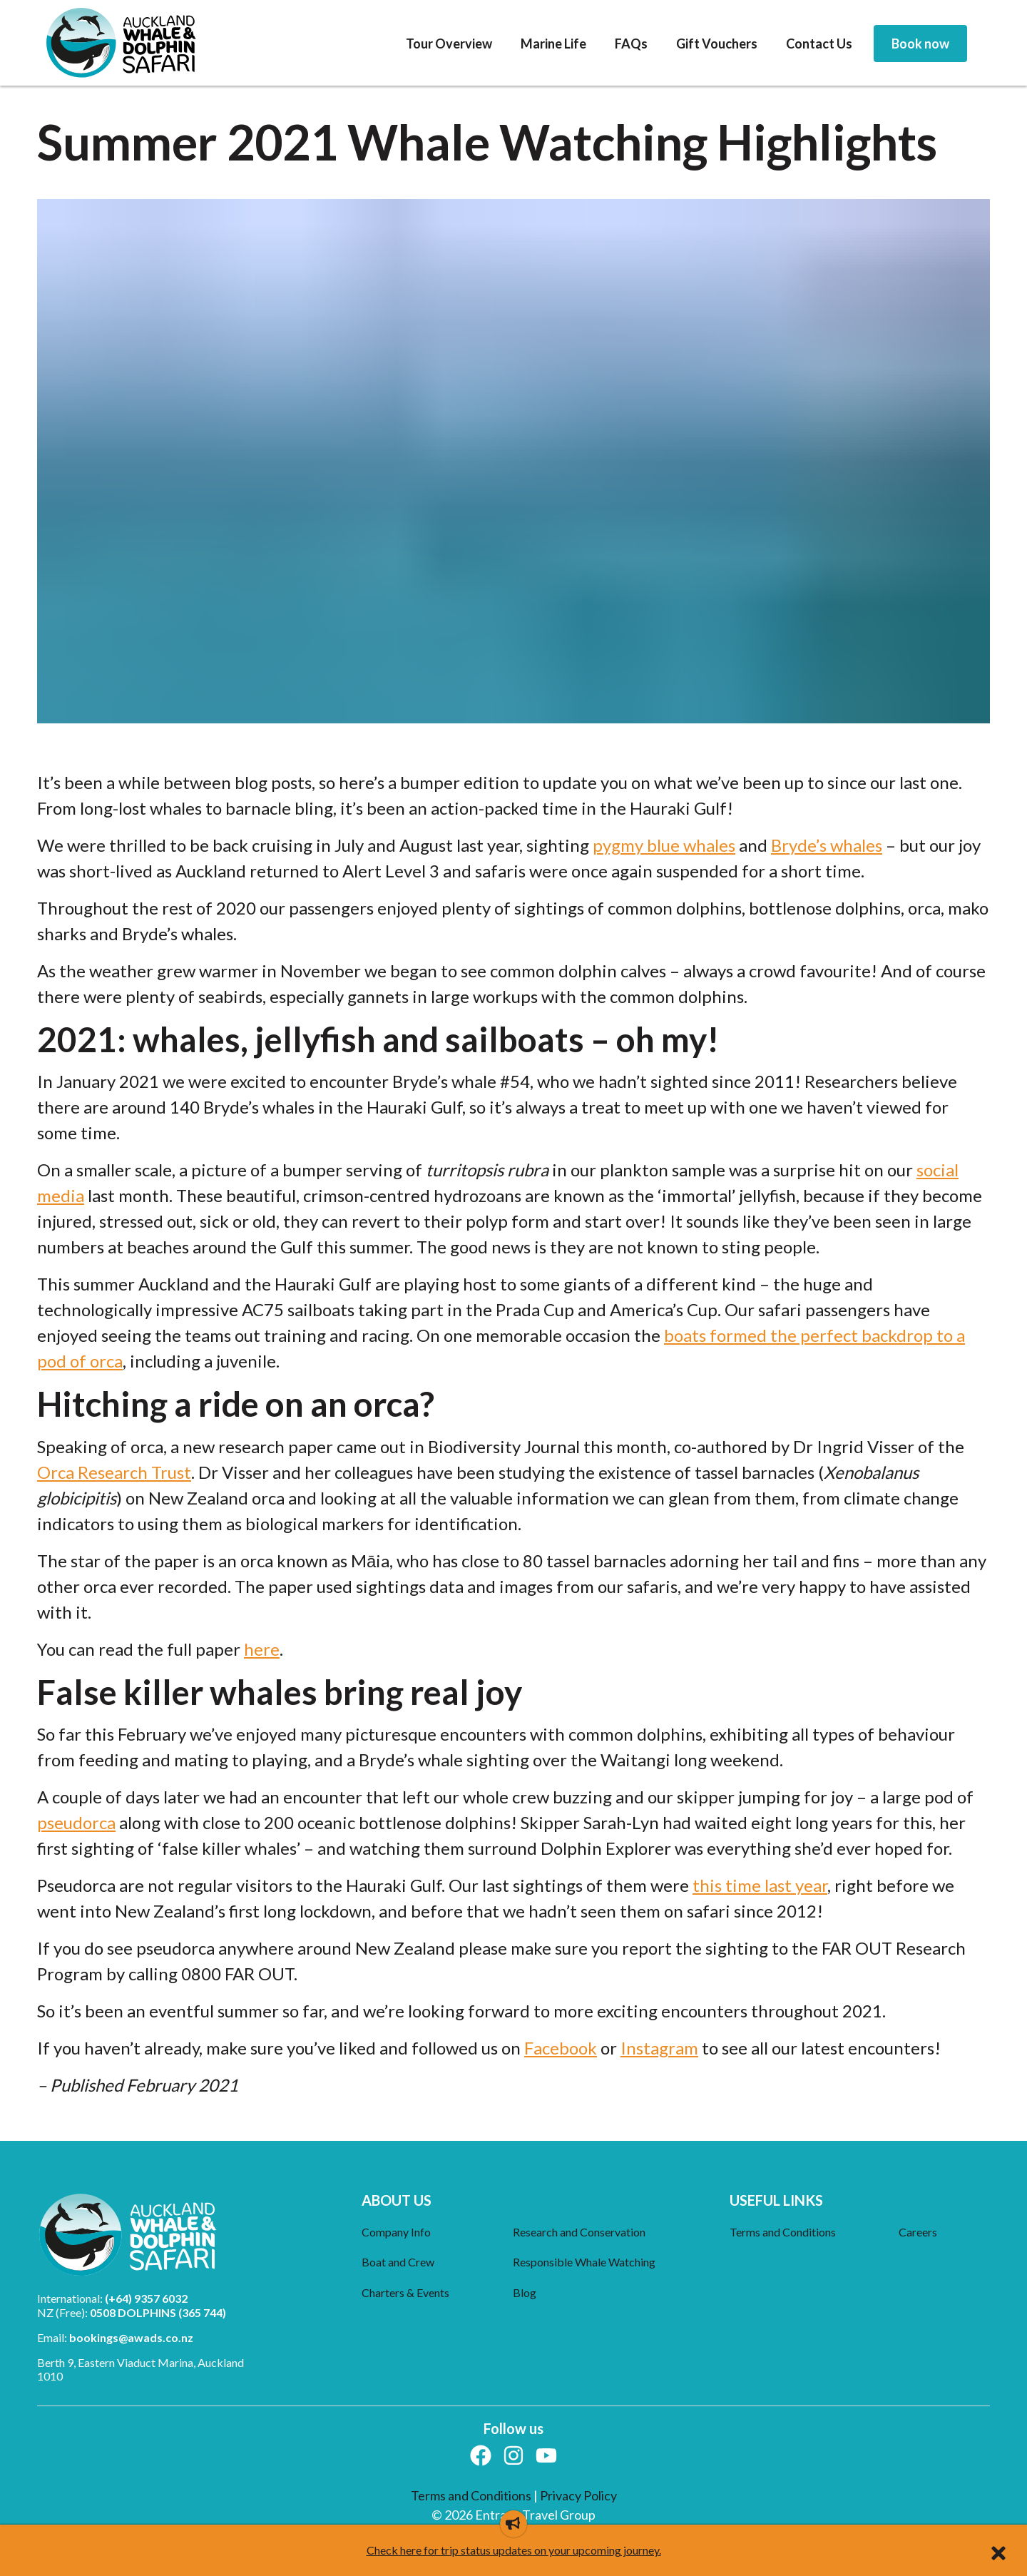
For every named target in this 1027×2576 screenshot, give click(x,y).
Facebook (560, 2047)
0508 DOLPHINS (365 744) (158, 2312)
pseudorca (76, 1822)
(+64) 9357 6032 (146, 2298)
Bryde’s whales (826, 845)
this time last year (760, 1885)
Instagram (659, 2047)
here (262, 1649)
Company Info (396, 2232)
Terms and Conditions (783, 2232)
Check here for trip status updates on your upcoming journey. (514, 2550)
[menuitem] (449, 44)
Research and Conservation (579, 2232)
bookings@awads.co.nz (131, 2337)
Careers (918, 2232)
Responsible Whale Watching (584, 2262)
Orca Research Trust (114, 1472)
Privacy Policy (578, 2495)
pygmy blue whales (664, 845)
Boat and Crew (398, 2262)
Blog (524, 2292)
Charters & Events (405, 2292)
